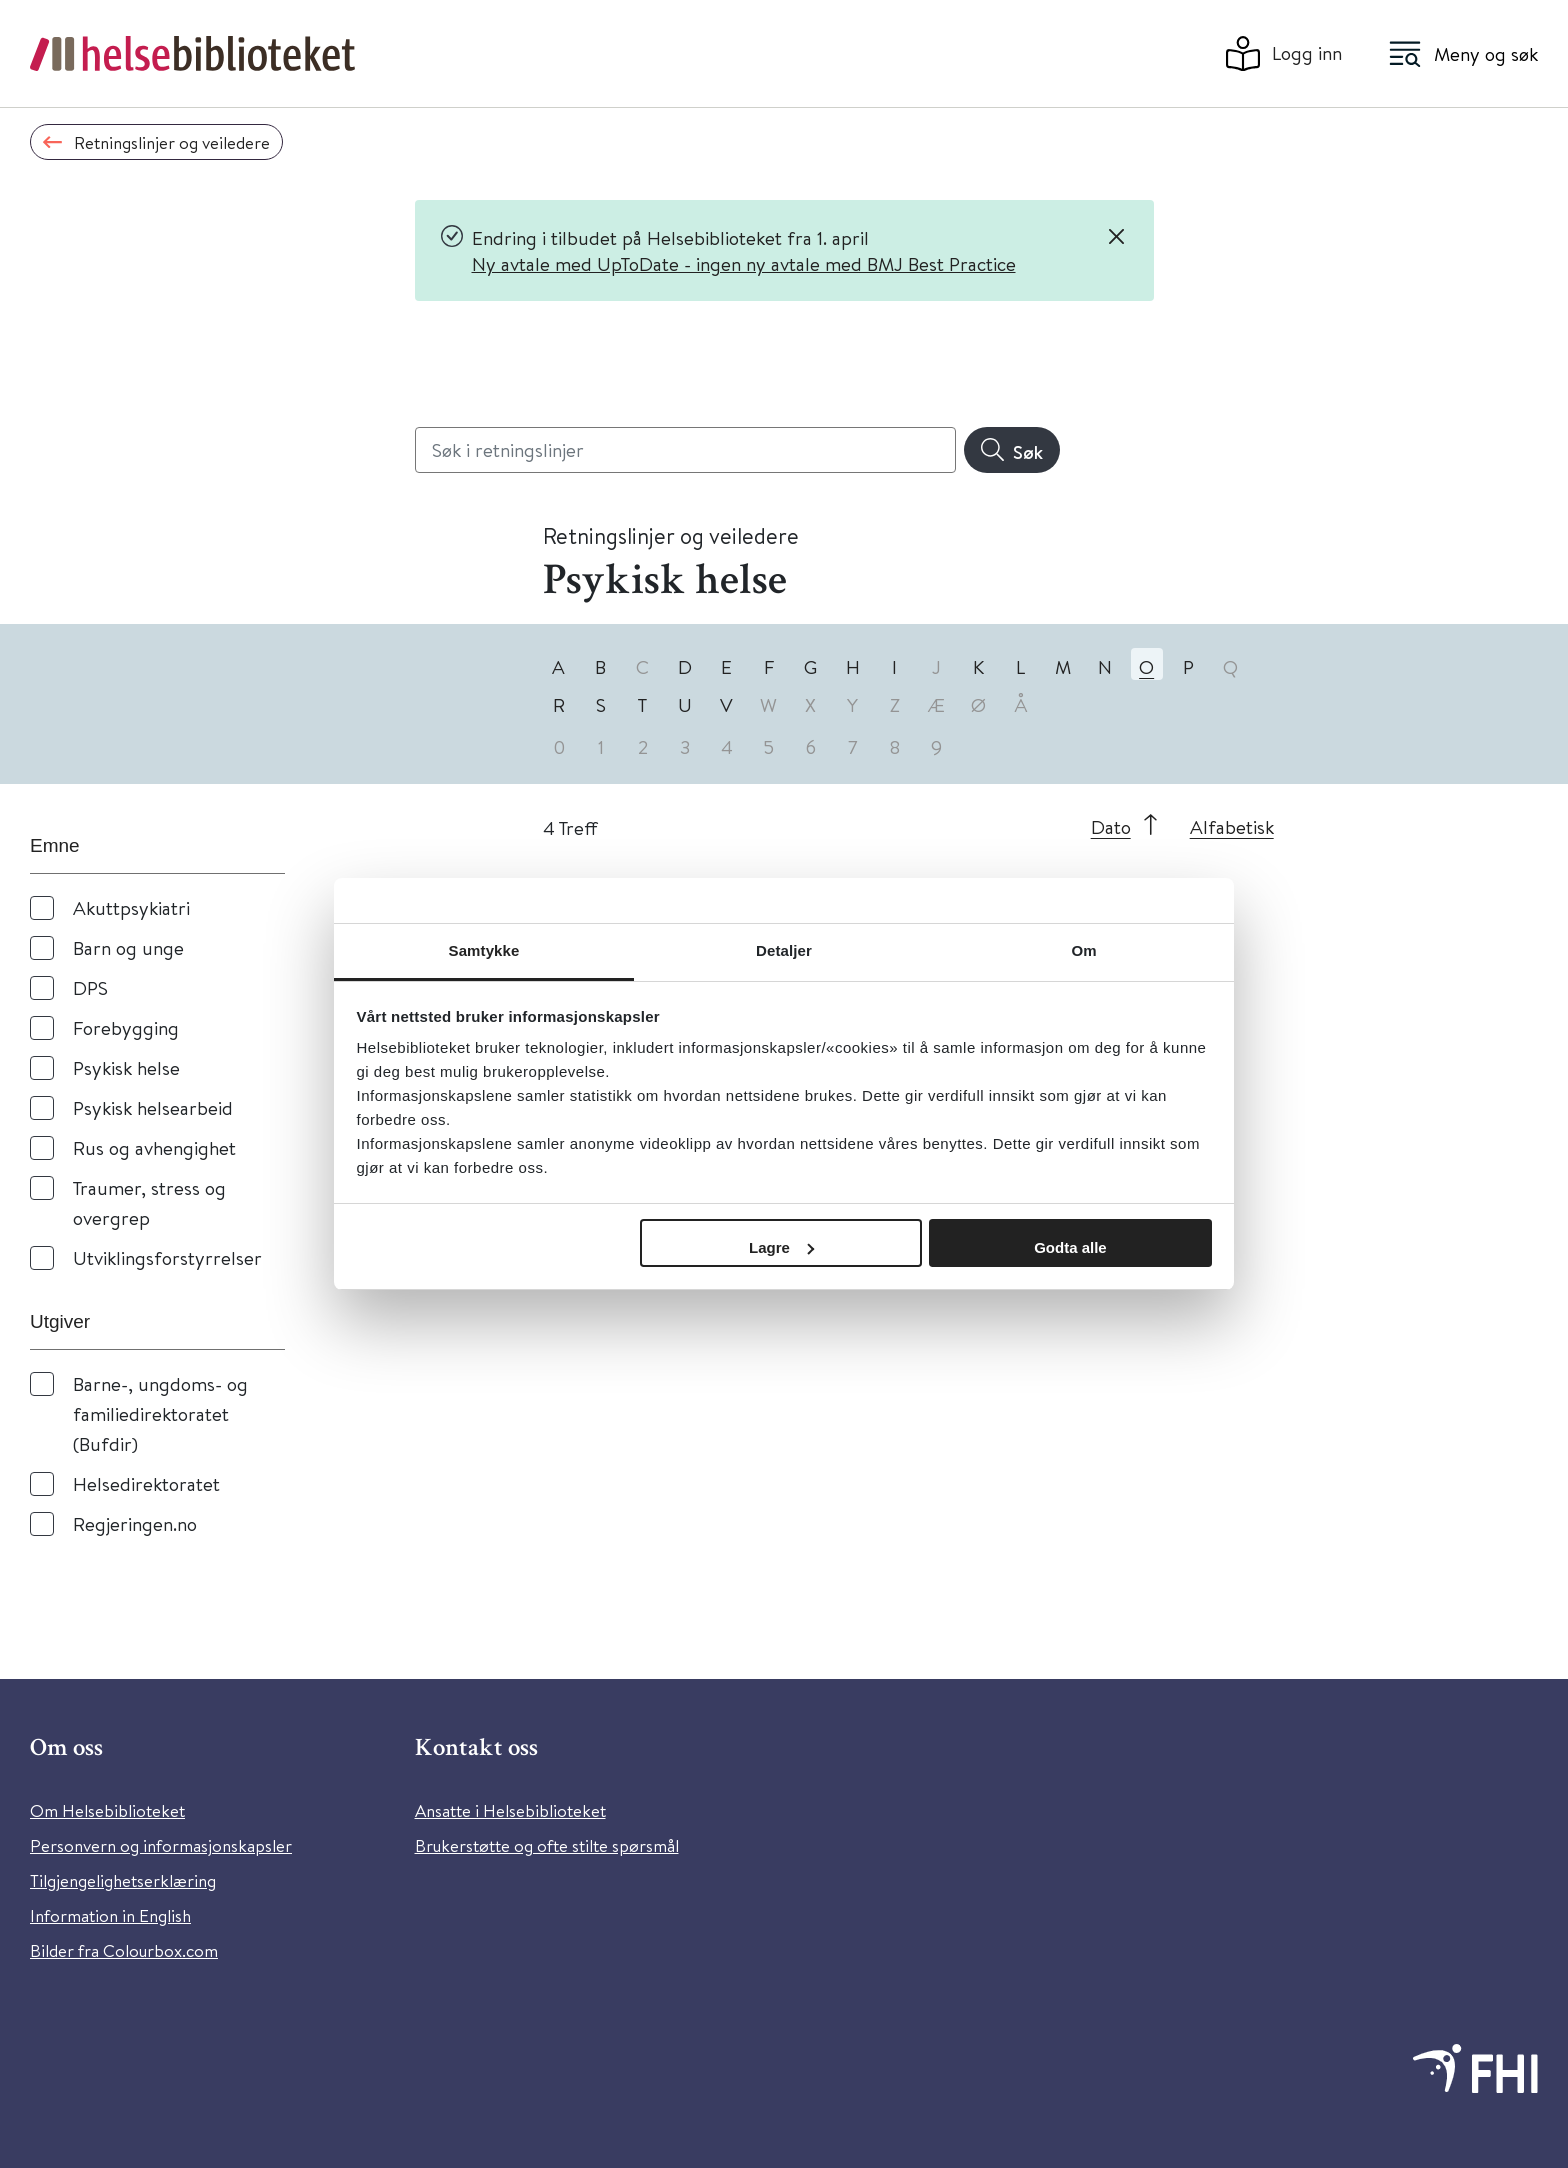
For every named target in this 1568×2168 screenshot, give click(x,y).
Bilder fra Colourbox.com (124, 1950)
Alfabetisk (1232, 826)
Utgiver (60, 1321)
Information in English (110, 1915)
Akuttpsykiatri (131, 907)
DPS (90, 987)
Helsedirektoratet (146, 1483)
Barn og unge (128, 947)
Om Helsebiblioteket (107, 1810)
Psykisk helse (126, 1067)
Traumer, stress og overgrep (149, 1202)
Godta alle (1070, 1247)
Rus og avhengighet (154, 1147)
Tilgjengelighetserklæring (123, 1880)
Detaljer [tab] (784, 950)
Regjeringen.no (135, 1523)
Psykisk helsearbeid (153, 1107)
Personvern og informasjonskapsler (161, 1845)
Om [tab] (1083, 950)
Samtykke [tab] (484, 950)
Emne (55, 845)
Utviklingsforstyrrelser (167, 1257)
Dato (1111, 826)
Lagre (781, 1247)
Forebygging (126, 1027)
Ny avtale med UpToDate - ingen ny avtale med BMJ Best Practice (744, 263)
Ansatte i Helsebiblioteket (510, 1810)
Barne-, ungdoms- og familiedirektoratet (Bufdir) (160, 1413)
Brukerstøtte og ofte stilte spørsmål (547, 1845)
